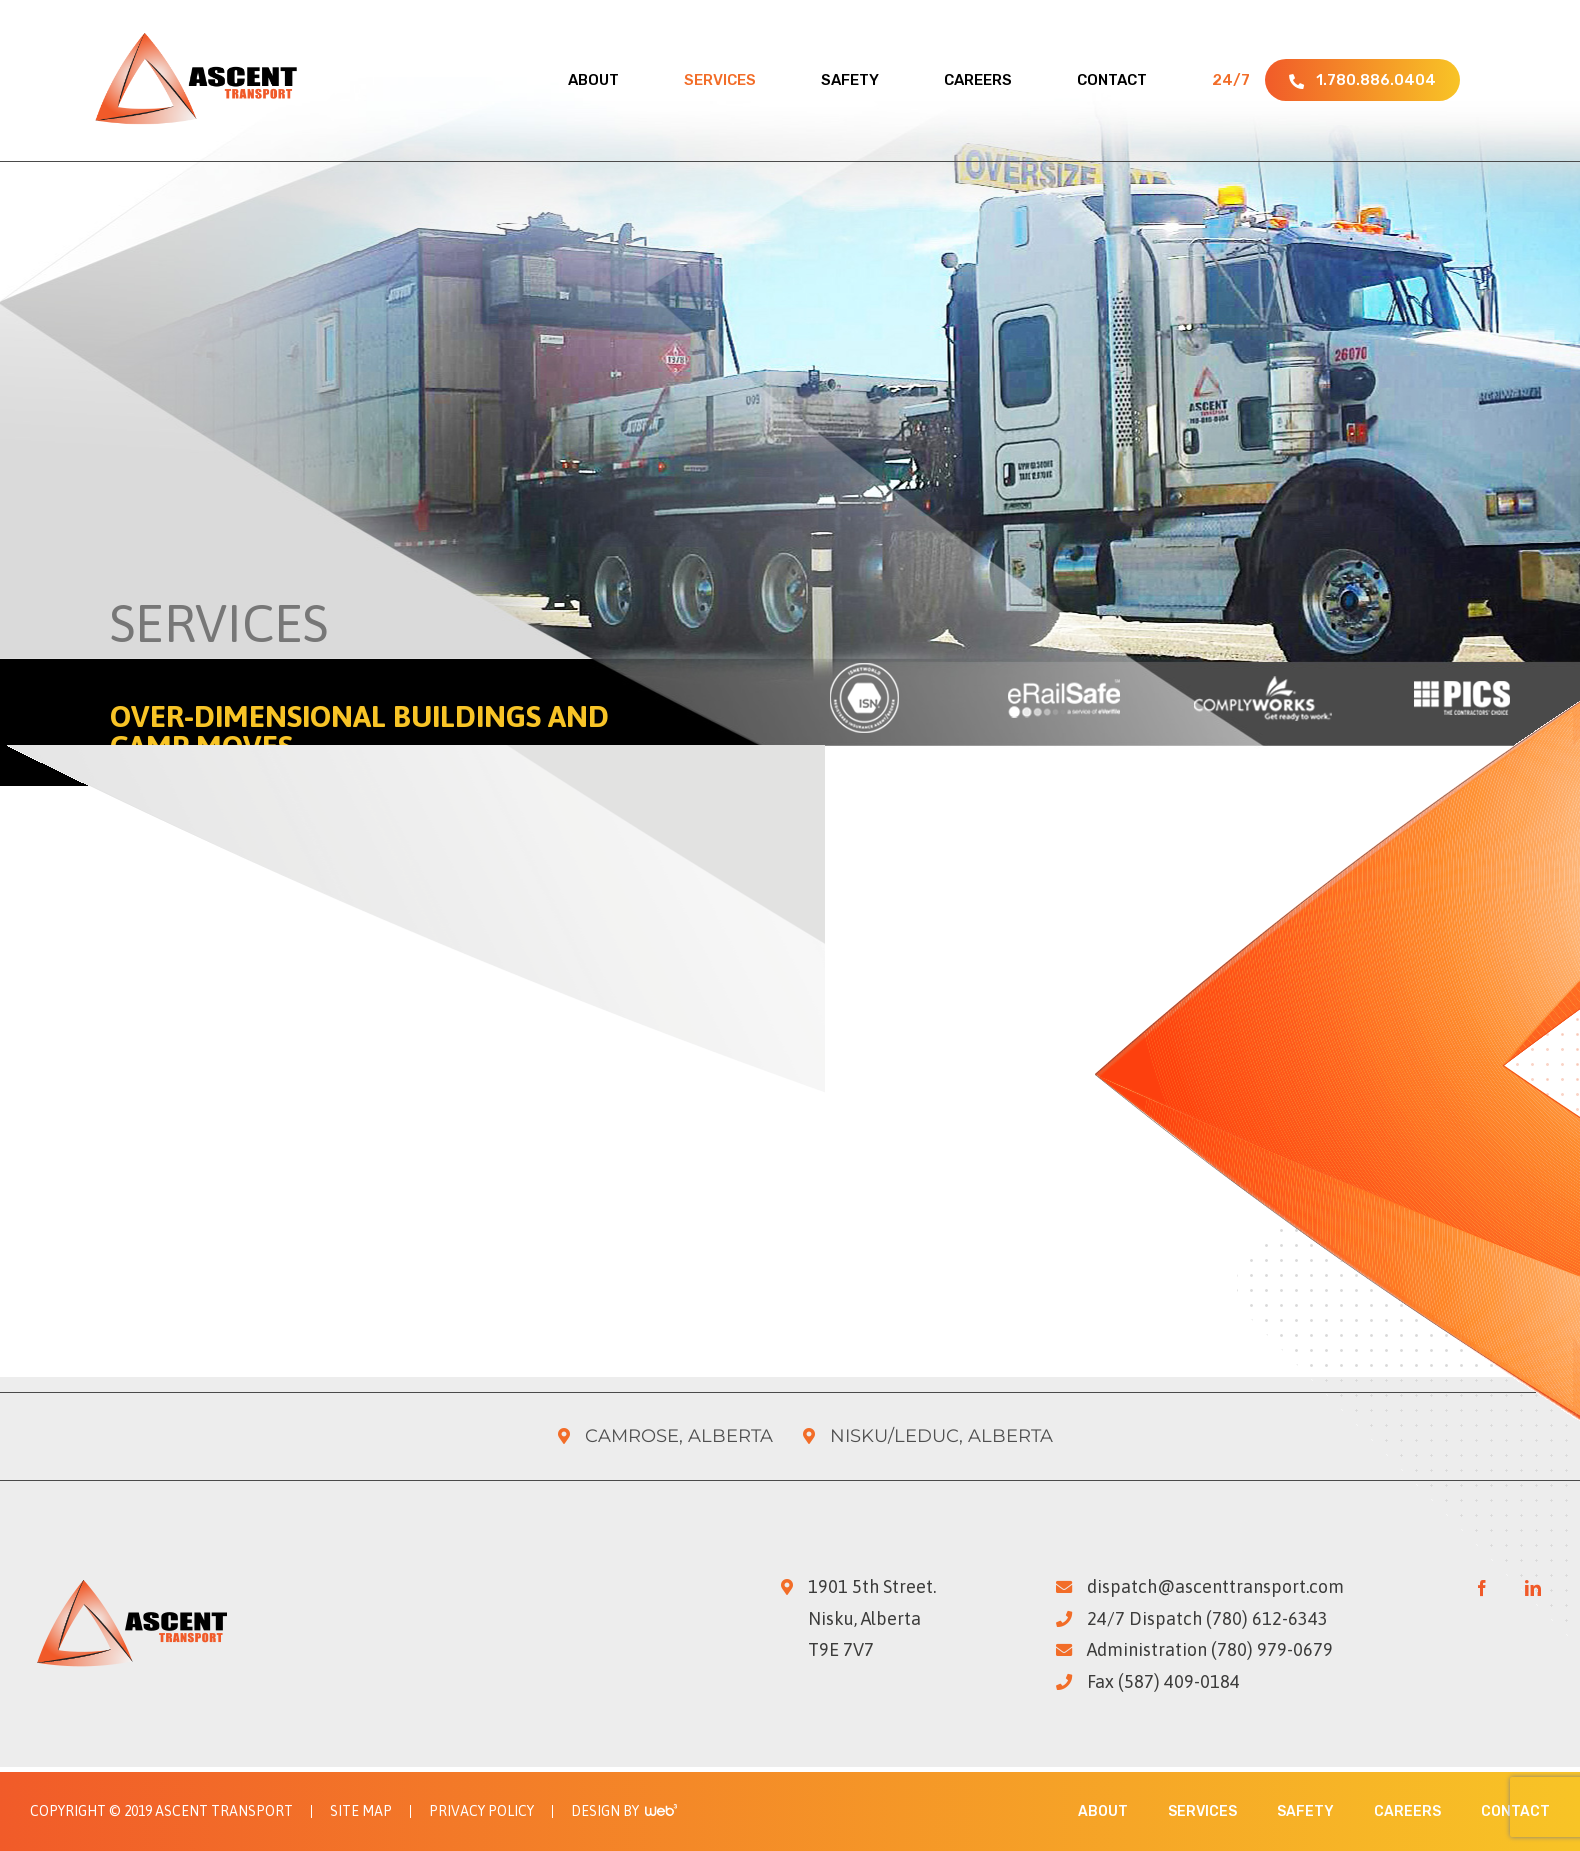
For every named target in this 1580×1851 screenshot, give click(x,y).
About (1103, 1811)
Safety (1305, 1811)
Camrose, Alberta (679, 1436)
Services (1202, 1811)
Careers (1407, 1811)
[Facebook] (1482, 1588)
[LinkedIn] (1533, 1588)
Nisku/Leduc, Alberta (941, 1436)
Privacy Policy (481, 1811)
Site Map (361, 1811)
